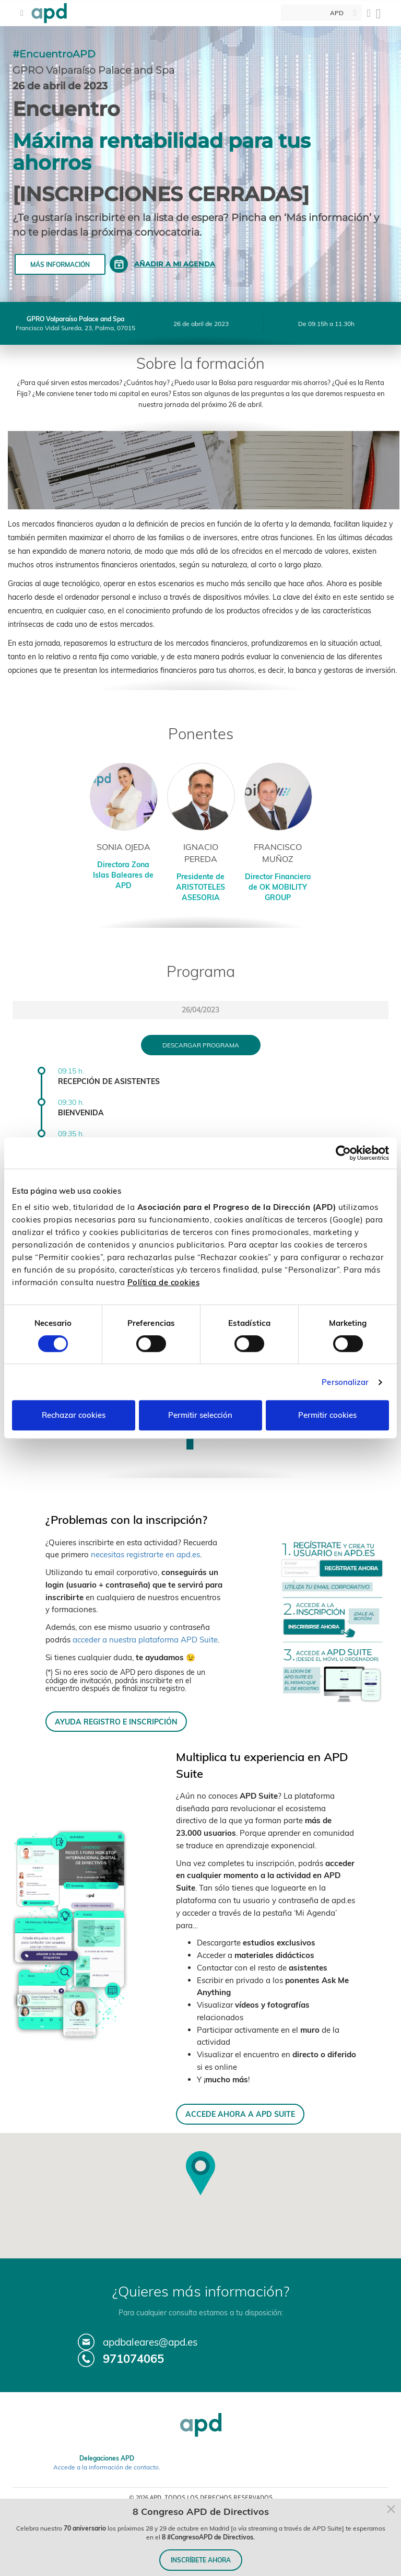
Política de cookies (163, 1282)
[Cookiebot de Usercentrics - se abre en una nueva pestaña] (343, 1153)
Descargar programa (200, 1045)
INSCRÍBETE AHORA (201, 2560)
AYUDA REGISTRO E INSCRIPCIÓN (116, 1721)
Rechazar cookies (73, 1415)
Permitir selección (200, 1415)
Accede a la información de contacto (106, 2467)
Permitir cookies (327, 1415)
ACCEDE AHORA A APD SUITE (240, 2113)
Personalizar (345, 1382)
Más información (60, 265)
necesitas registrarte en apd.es (145, 1554)
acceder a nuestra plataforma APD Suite (145, 1640)
